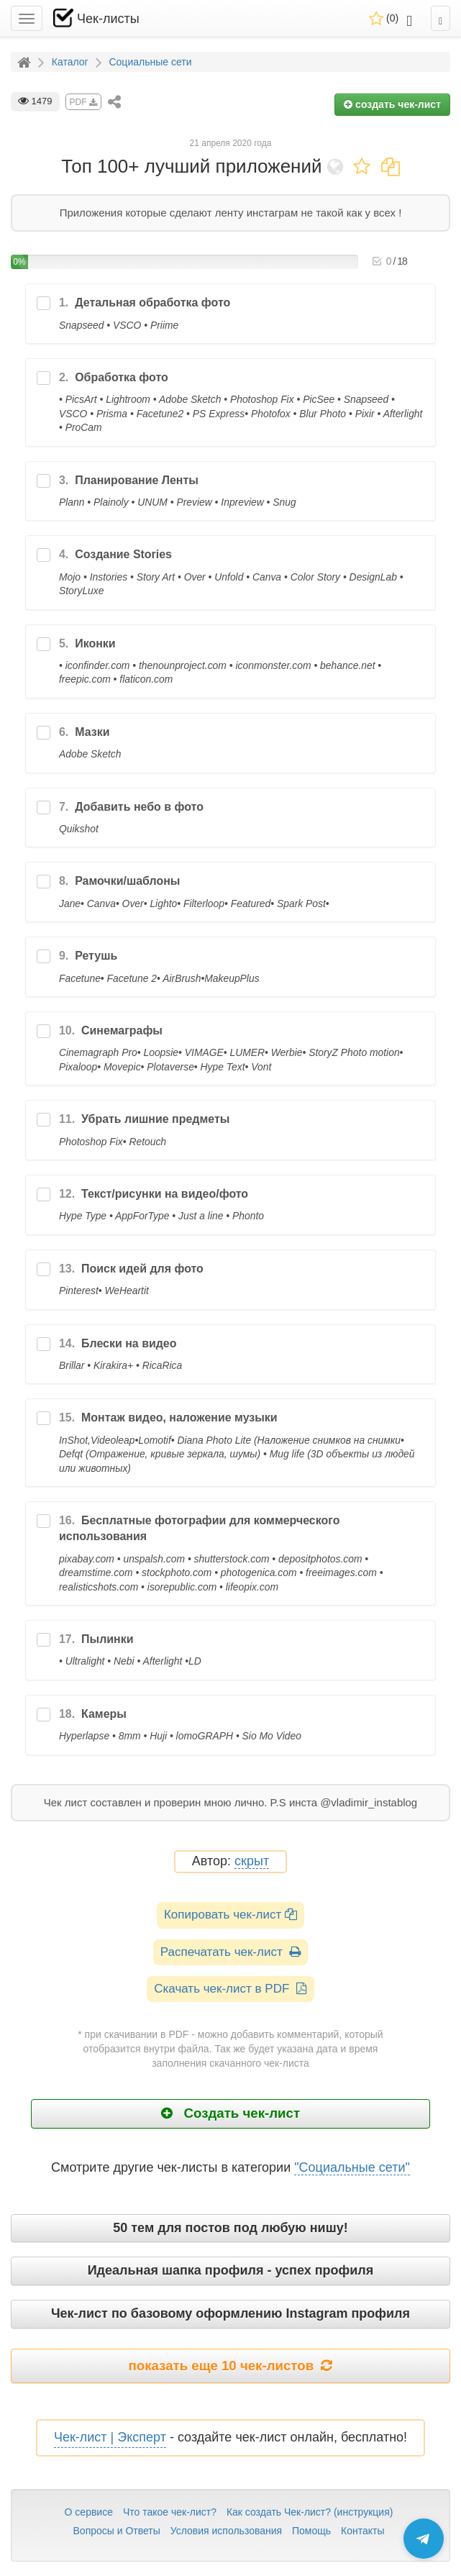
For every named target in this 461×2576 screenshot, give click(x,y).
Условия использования (226, 2530)
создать (392, 104)
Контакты (362, 2530)
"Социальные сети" (352, 2167)
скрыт (251, 1861)
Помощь (311, 2530)
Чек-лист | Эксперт (110, 2437)
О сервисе (89, 2512)
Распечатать (230, 1952)
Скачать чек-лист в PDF (230, 1988)
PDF (83, 102)
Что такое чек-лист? (169, 2512)
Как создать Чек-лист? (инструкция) (310, 2512)
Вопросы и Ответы (116, 2530)
